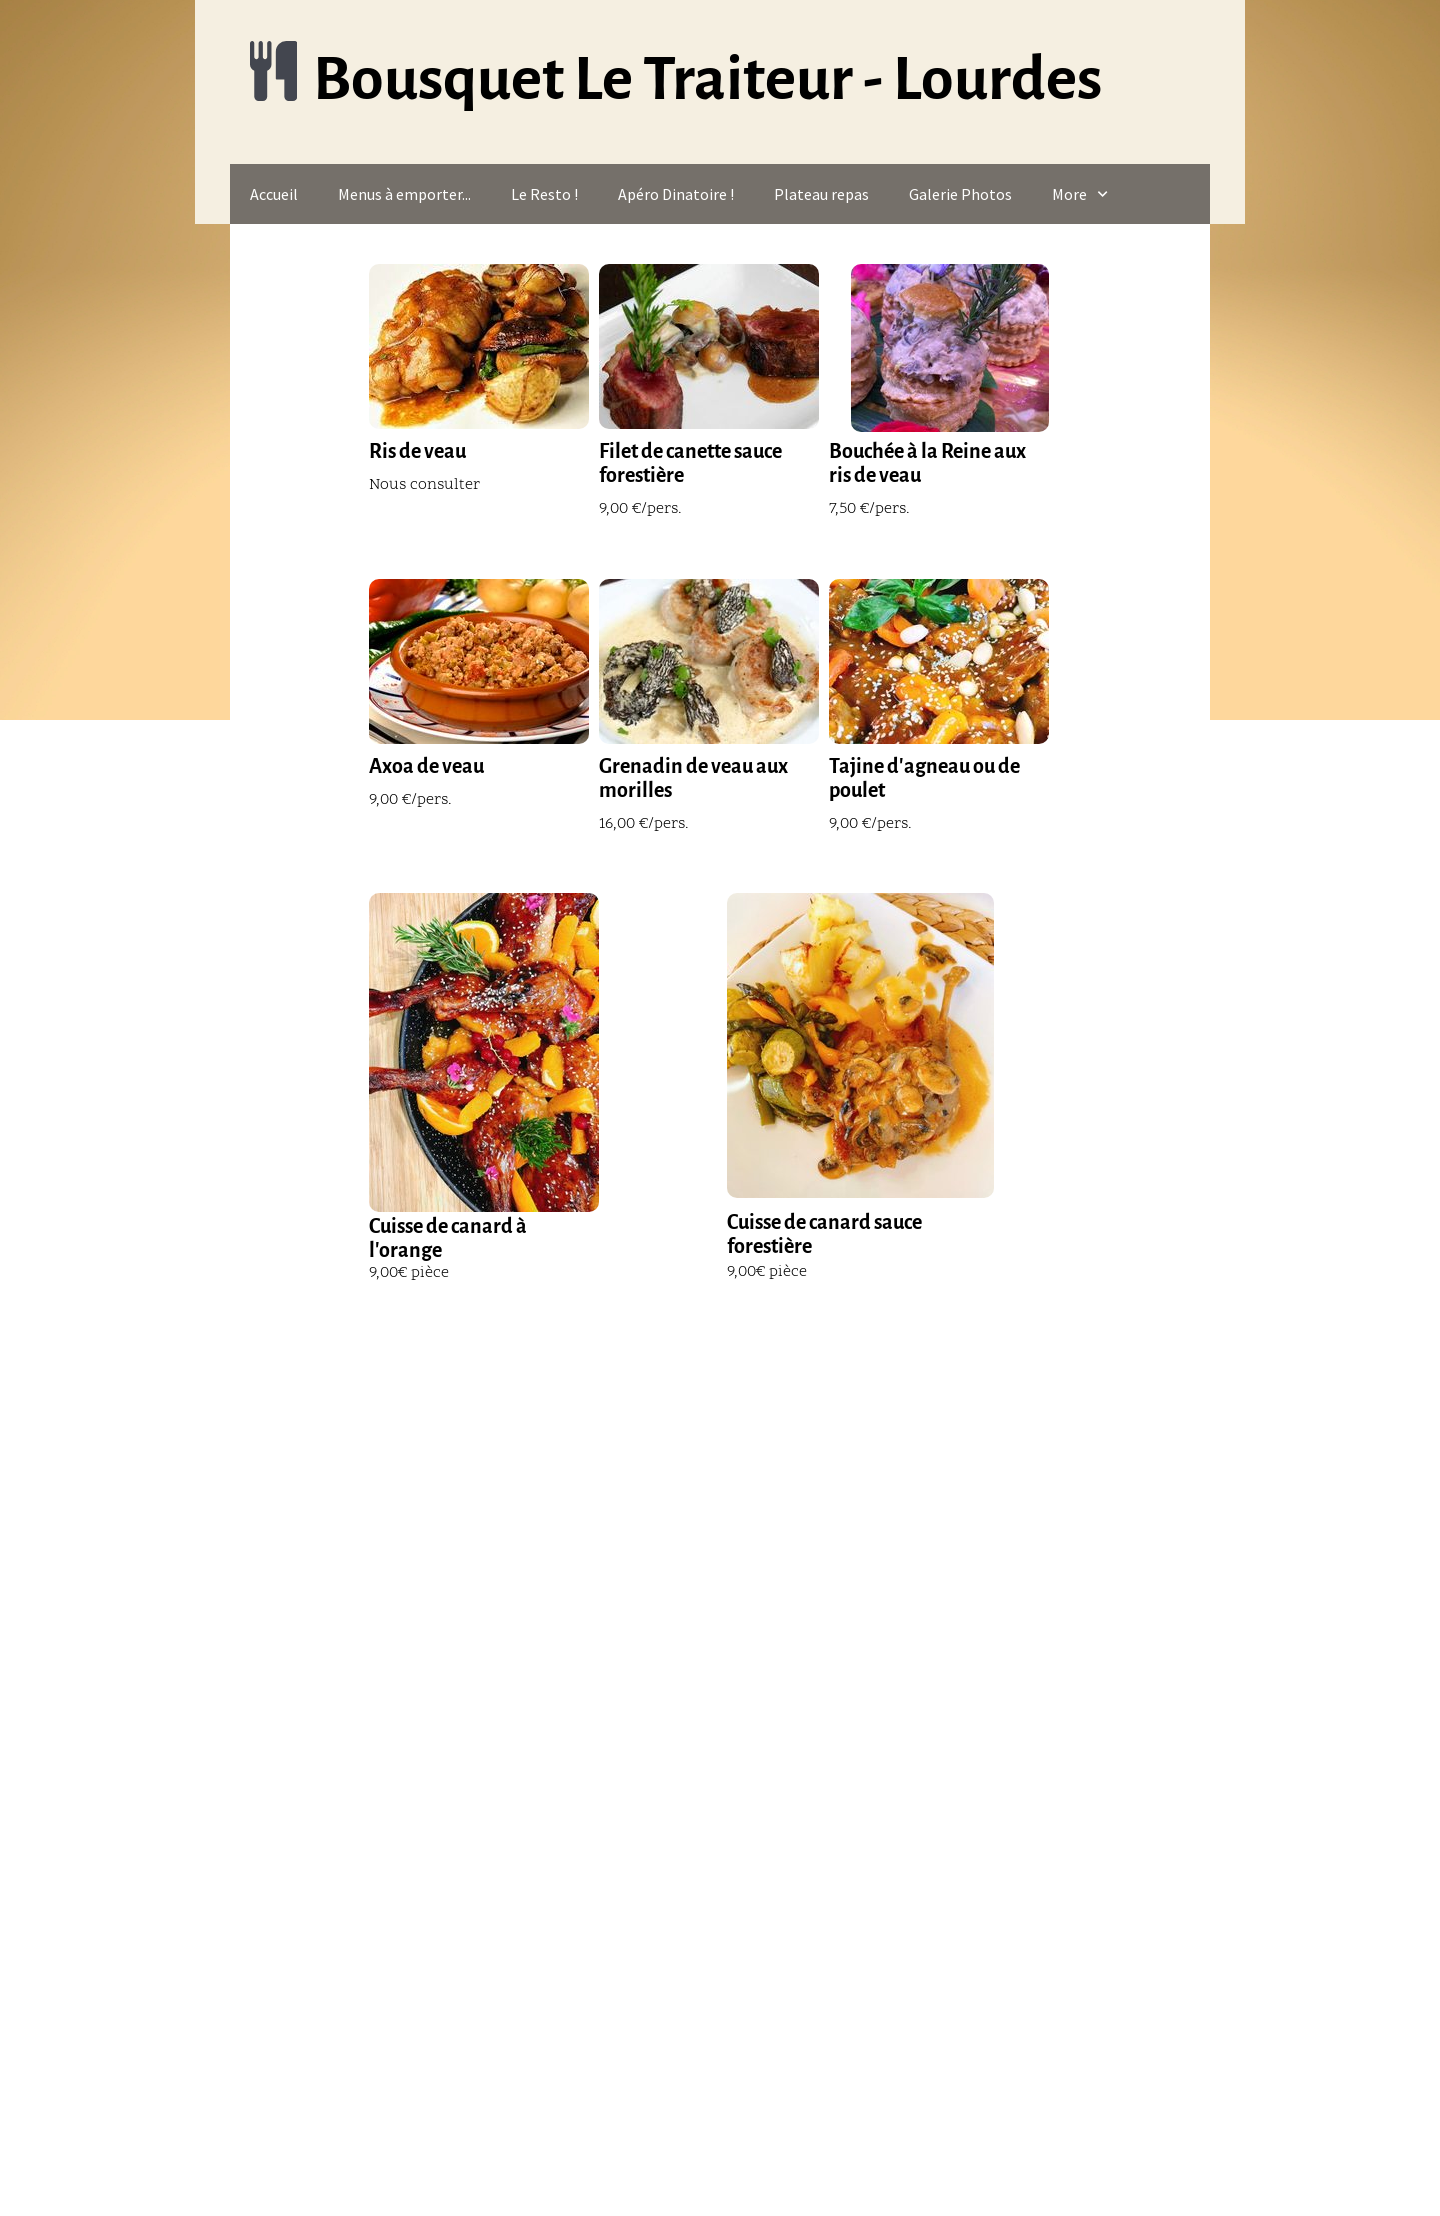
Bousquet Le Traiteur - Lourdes (707, 79)
